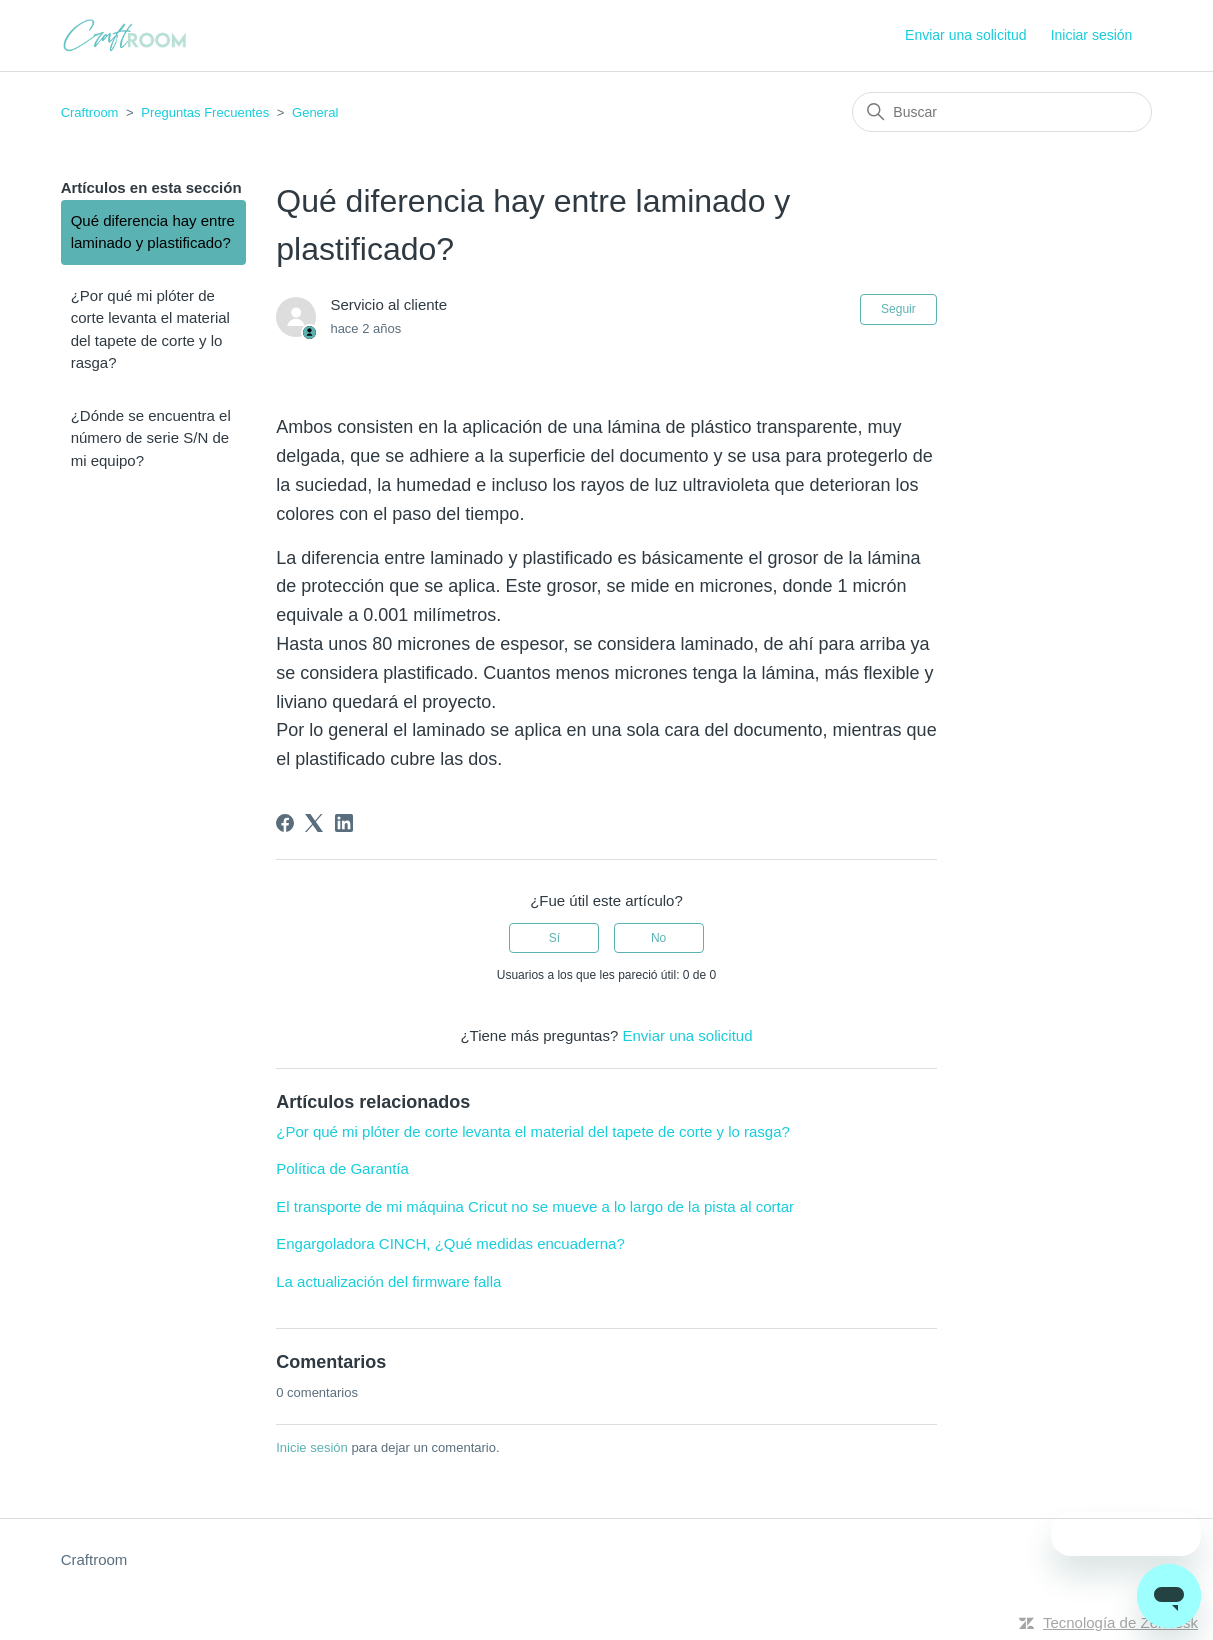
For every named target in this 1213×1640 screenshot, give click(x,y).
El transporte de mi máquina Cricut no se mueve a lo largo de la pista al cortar (535, 1206)
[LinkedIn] (344, 823)
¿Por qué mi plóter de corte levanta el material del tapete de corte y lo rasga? (150, 329)
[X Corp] (314, 823)
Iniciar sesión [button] (1092, 35)
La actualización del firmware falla (388, 1281)
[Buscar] (1002, 112)
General (315, 112)
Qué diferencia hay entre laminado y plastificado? (153, 232)
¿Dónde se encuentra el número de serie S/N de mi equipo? (151, 438)
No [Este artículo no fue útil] (658, 938)
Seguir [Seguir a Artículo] (898, 309)
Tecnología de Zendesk (1120, 1622)
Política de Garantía (342, 1168)
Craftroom (90, 112)
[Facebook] (285, 823)
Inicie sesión (312, 1447)
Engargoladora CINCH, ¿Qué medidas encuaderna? (450, 1243)
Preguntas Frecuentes (205, 112)
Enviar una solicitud (965, 35)
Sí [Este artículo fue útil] (554, 938)
